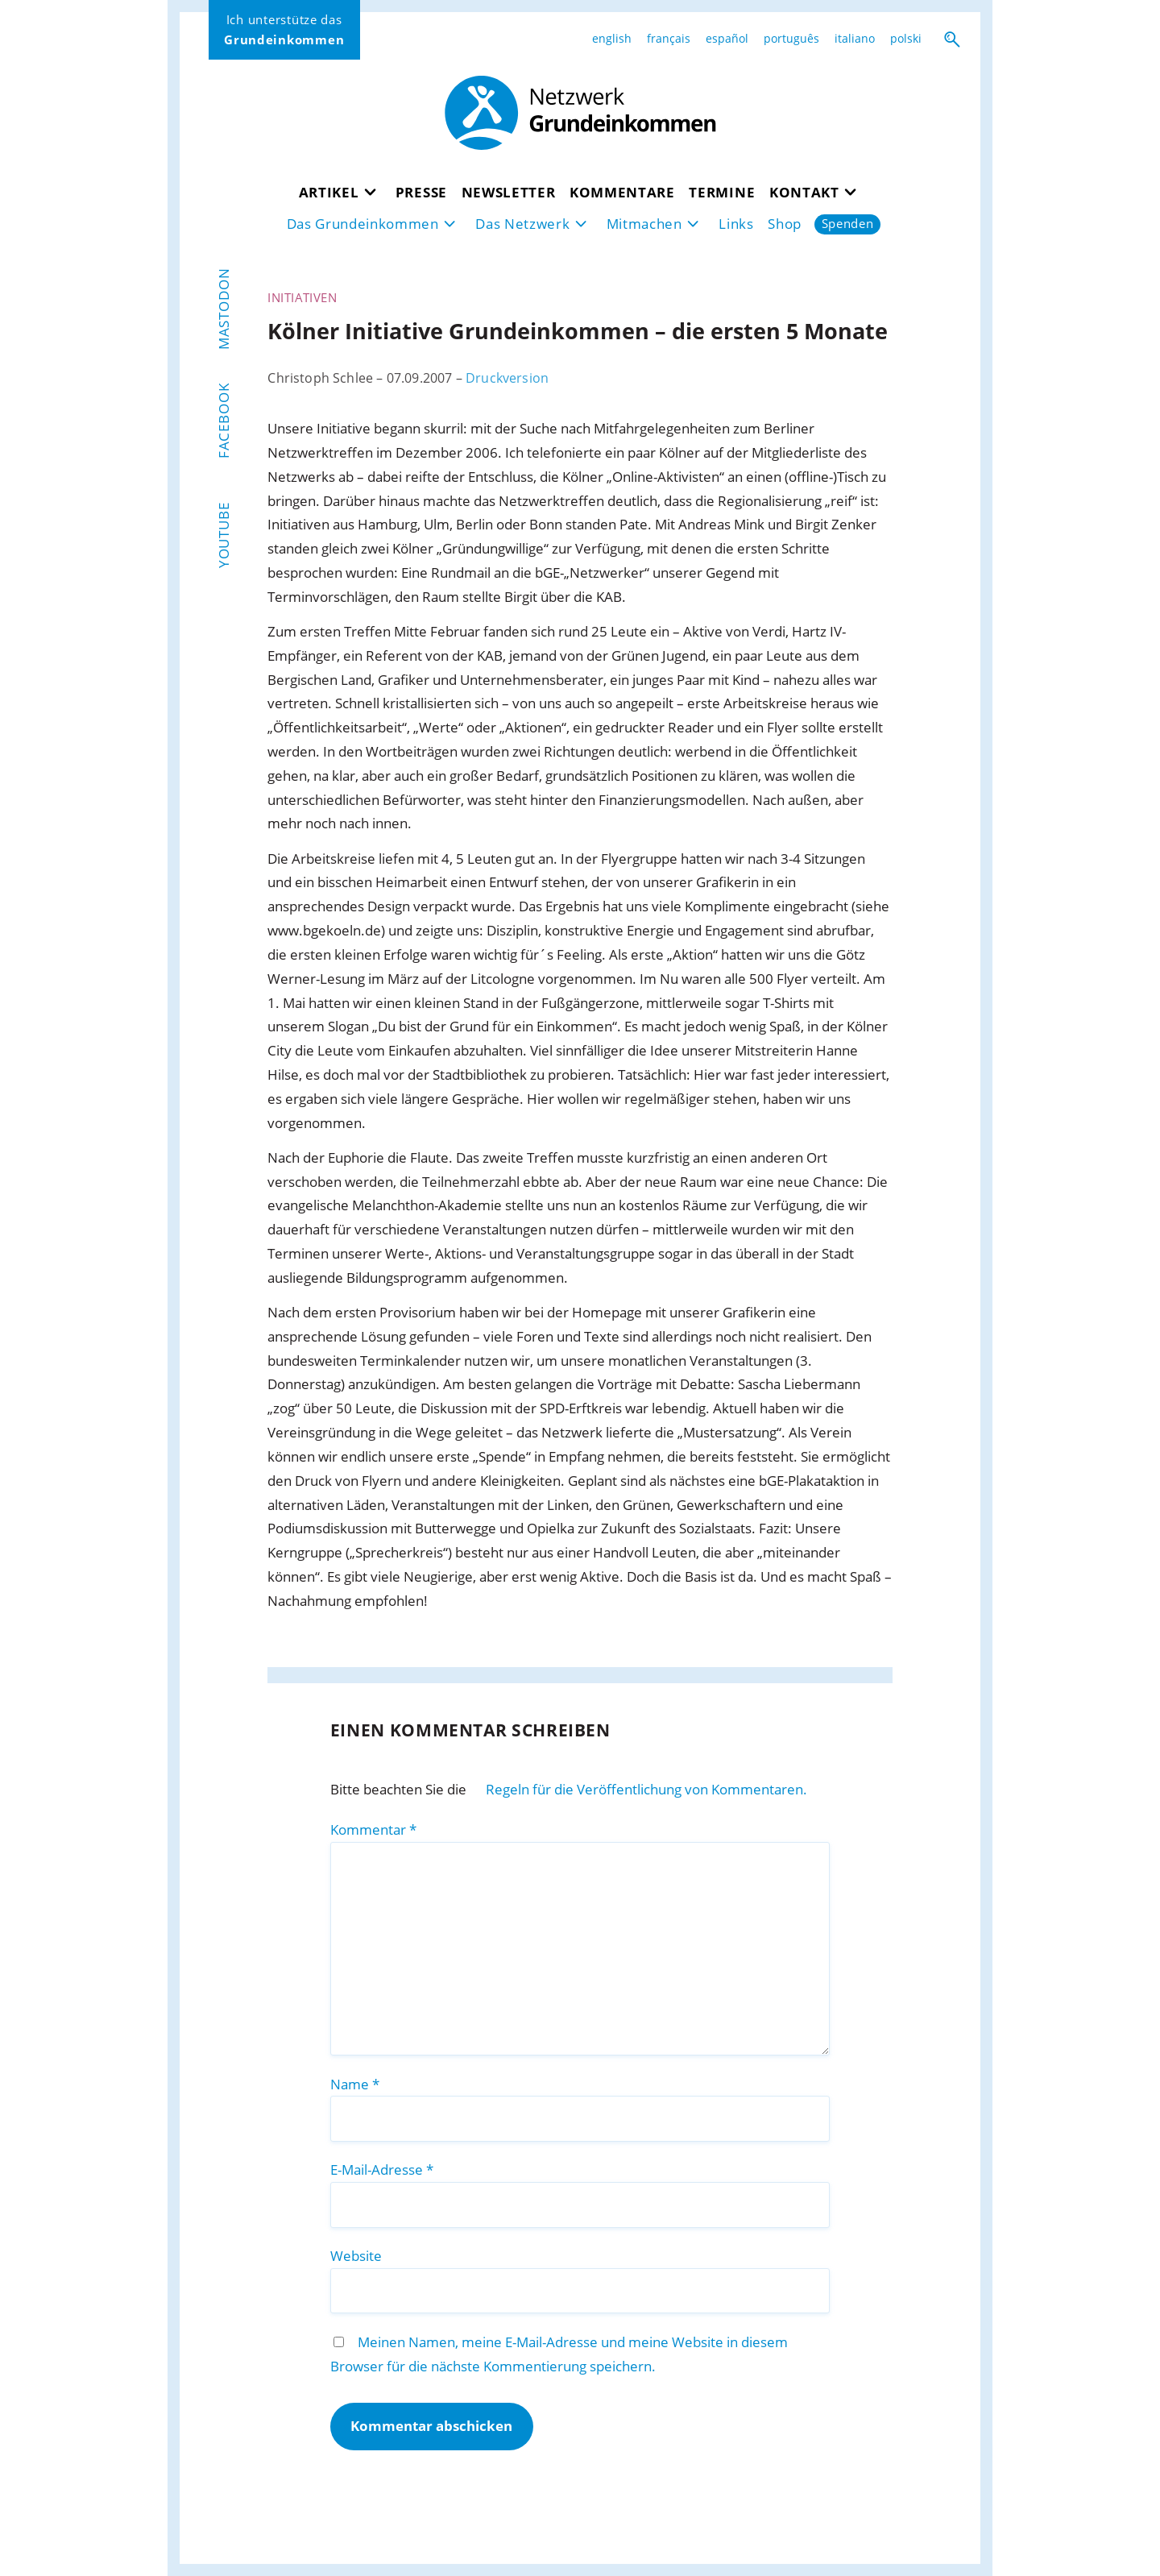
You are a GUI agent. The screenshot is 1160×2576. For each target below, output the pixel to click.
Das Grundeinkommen (363, 223)
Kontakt (804, 192)
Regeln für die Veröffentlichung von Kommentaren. (646, 1789)
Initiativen (302, 297)
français (668, 38)
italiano (855, 38)
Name (354, 2084)
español (727, 38)
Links (736, 223)
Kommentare (622, 192)
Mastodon (223, 309)
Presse (421, 192)
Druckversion (507, 378)
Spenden (848, 223)
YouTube (223, 535)
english (612, 38)
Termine (722, 192)
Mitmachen (644, 223)
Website (356, 2255)
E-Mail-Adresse (381, 2169)
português (791, 38)
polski (906, 38)
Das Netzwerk (522, 223)
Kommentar (373, 1829)
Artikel (329, 192)
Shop (785, 223)
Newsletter (509, 192)
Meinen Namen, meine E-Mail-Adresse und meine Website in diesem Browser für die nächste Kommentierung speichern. (559, 2354)
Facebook (223, 421)
